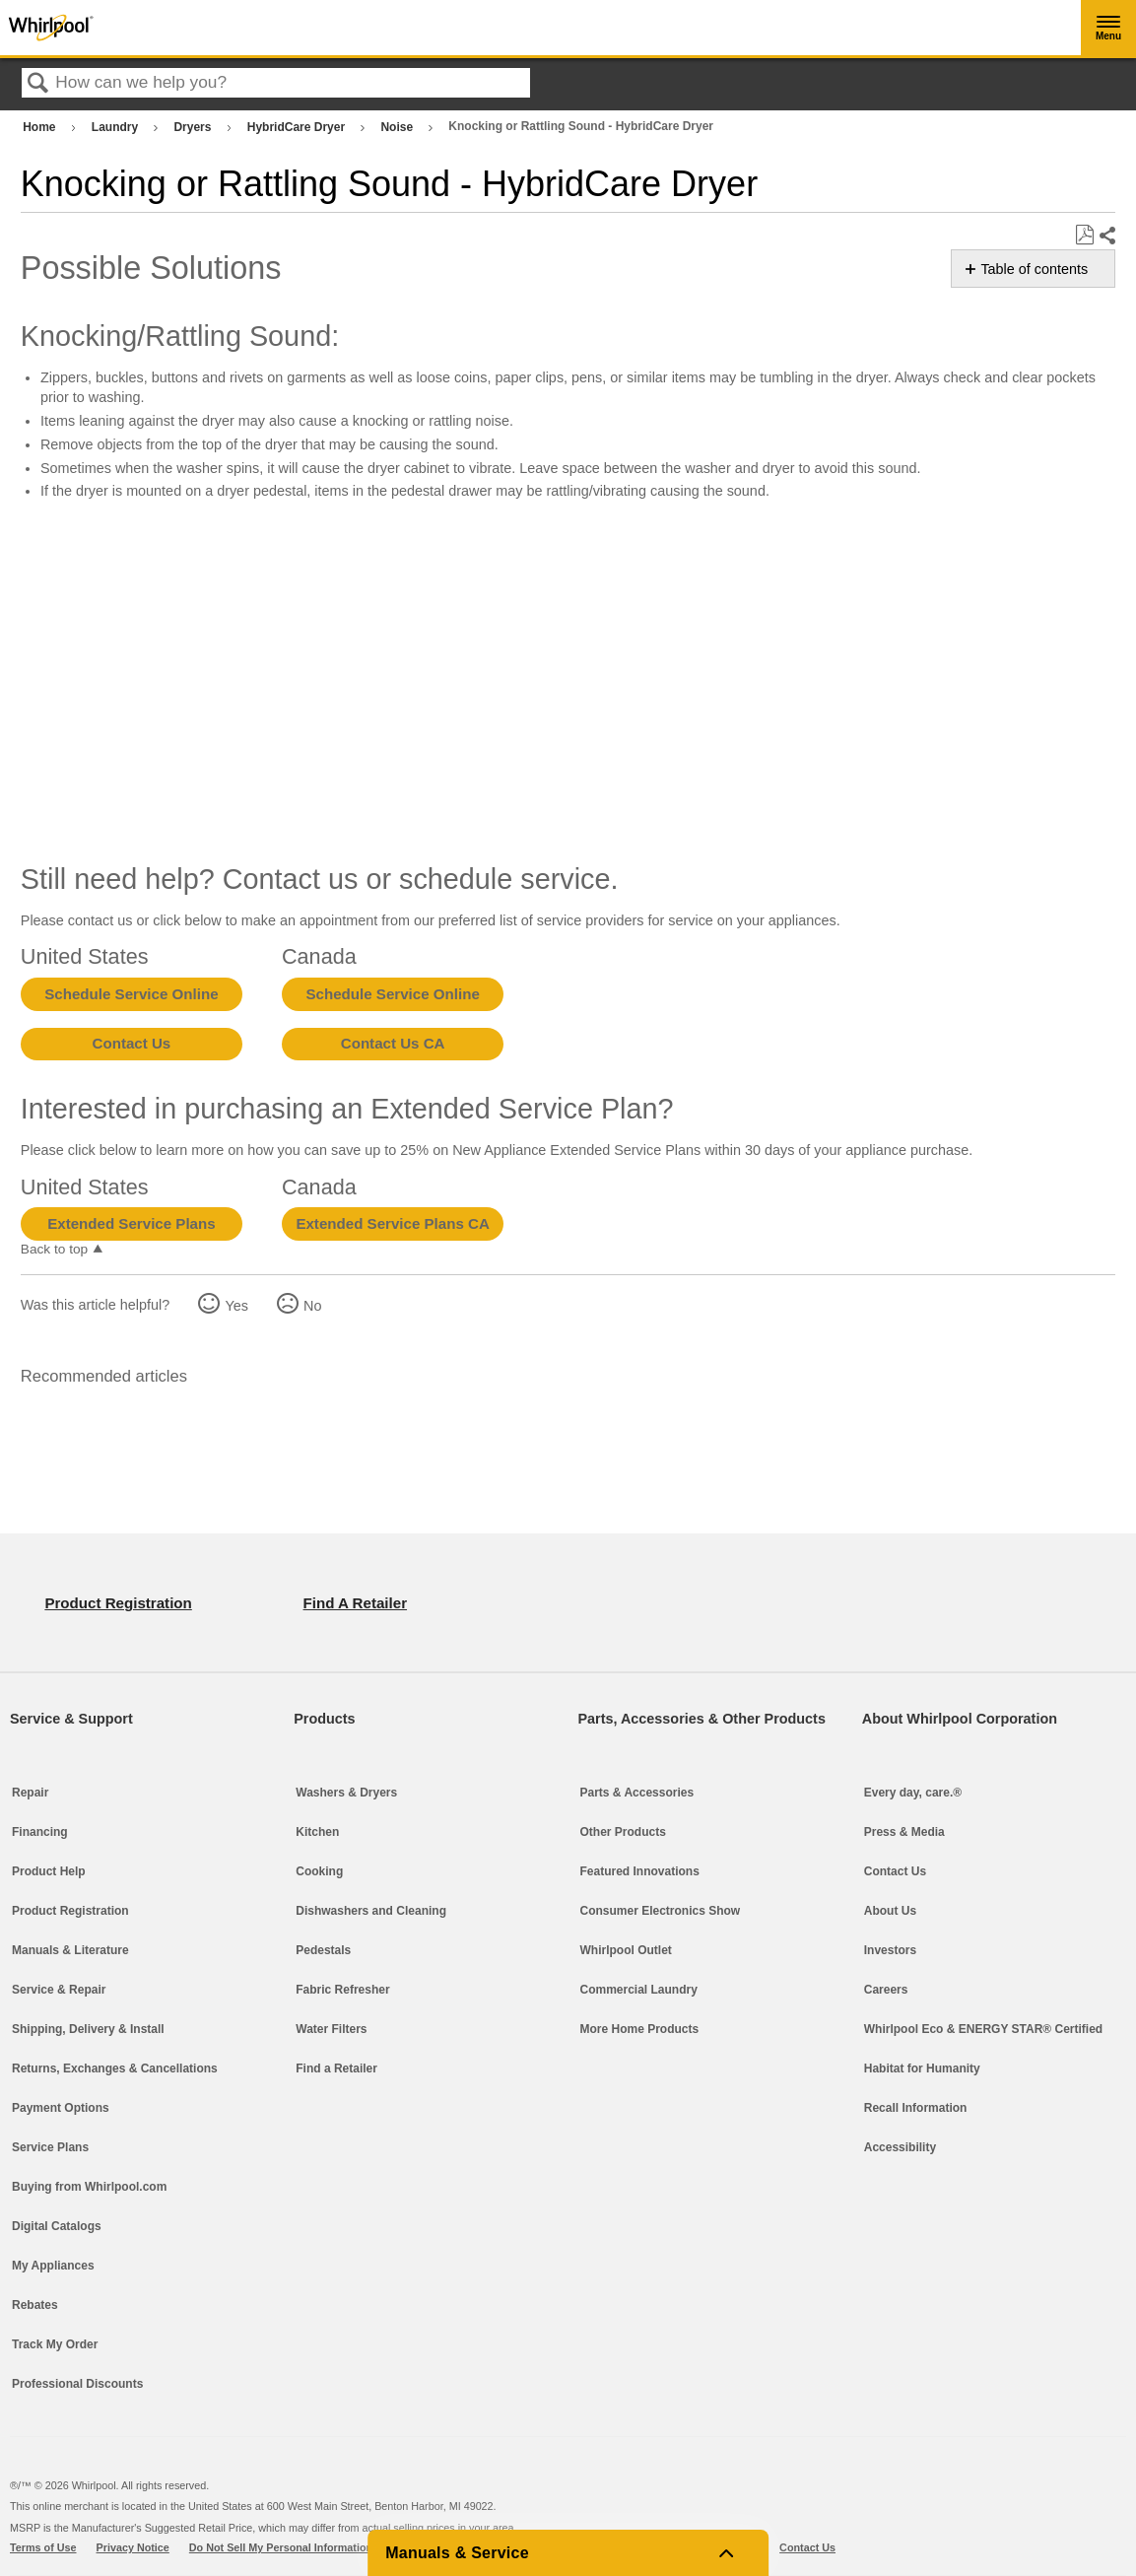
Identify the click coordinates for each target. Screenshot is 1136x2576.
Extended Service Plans (131, 1223)
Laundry (117, 127)
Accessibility (900, 2147)
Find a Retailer (336, 2068)
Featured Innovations (640, 1871)
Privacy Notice (133, 2547)
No (312, 1306)
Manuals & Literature (70, 1950)
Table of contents (1034, 269)
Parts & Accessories (637, 1792)
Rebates (35, 2305)
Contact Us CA (393, 1043)
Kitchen (317, 1832)
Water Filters (331, 2029)
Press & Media (904, 1832)
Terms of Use (43, 2547)
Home (41, 127)
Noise (398, 127)
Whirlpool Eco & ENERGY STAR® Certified (983, 2029)
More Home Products (640, 2029)
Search (38, 84)
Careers (886, 1990)
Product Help (49, 1871)
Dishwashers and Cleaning (371, 1911)
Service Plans (50, 2147)
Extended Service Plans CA (393, 1223)
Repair (30, 1792)
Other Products (623, 1832)
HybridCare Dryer (298, 127)
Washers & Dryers (346, 1792)
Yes (236, 1306)
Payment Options (60, 2108)
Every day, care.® (913, 1792)
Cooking (319, 1871)
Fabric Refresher (342, 1990)
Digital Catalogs (56, 2226)
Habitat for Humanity (922, 2068)
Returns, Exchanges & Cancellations (115, 2068)
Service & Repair (58, 1990)
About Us (890, 1911)
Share (1106, 236)
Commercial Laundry (639, 1990)
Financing (40, 1832)
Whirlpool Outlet (626, 1950)
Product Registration (70, 1911)
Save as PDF (1084, 235)
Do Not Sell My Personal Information (280, 2547)
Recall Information (916, 2108)
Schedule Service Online (131, 993)
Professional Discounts (77, 2384)
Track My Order (55, 2344)
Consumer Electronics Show (660, 1911)
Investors (890, 1950)
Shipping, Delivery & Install (88, 2029)
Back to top (54, 1249)
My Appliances (53, 2265)
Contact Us (132, 1043)
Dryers (193, 127)
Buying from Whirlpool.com (89, 2187)
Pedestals (323, 1950)
